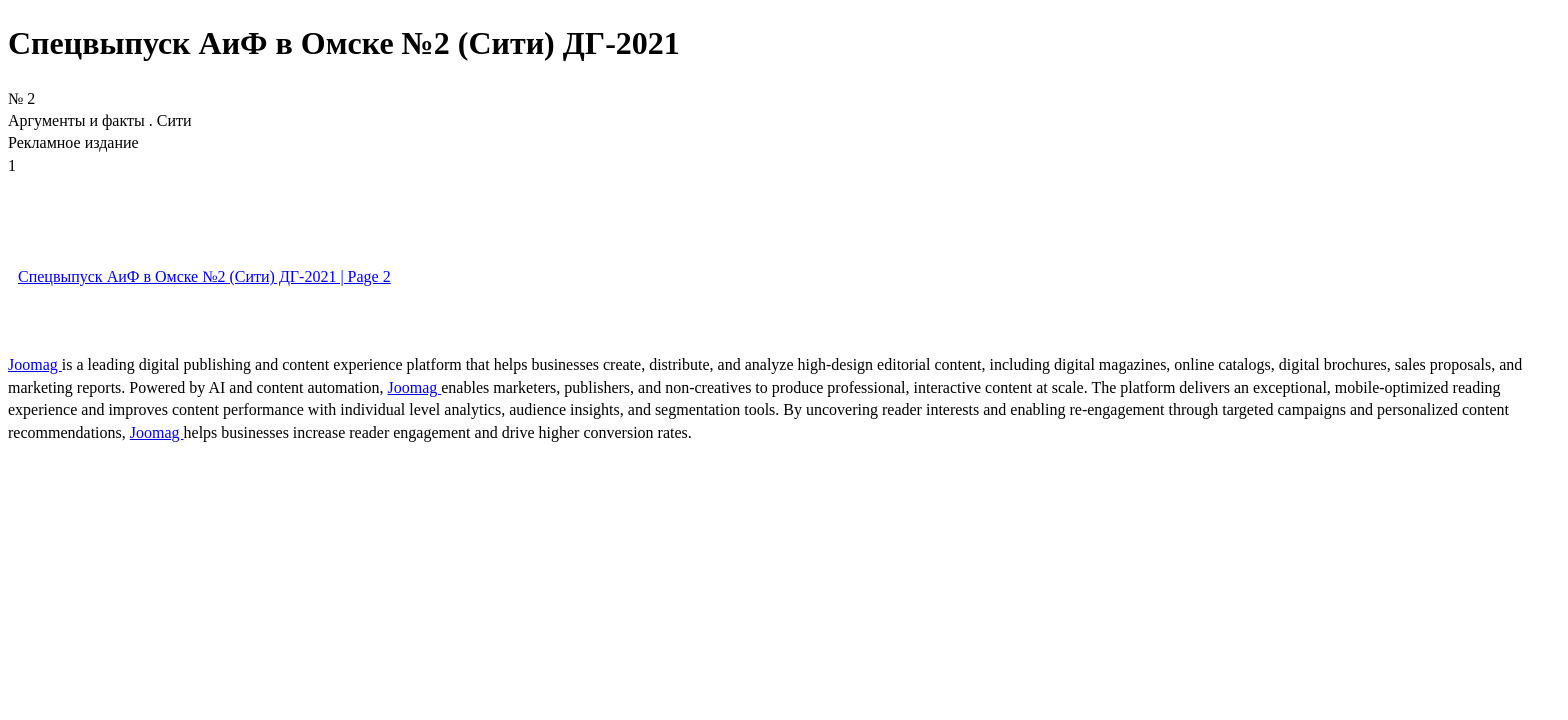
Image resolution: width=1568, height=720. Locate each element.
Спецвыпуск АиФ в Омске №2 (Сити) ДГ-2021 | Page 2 (204, 276)
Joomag (35, 364)
